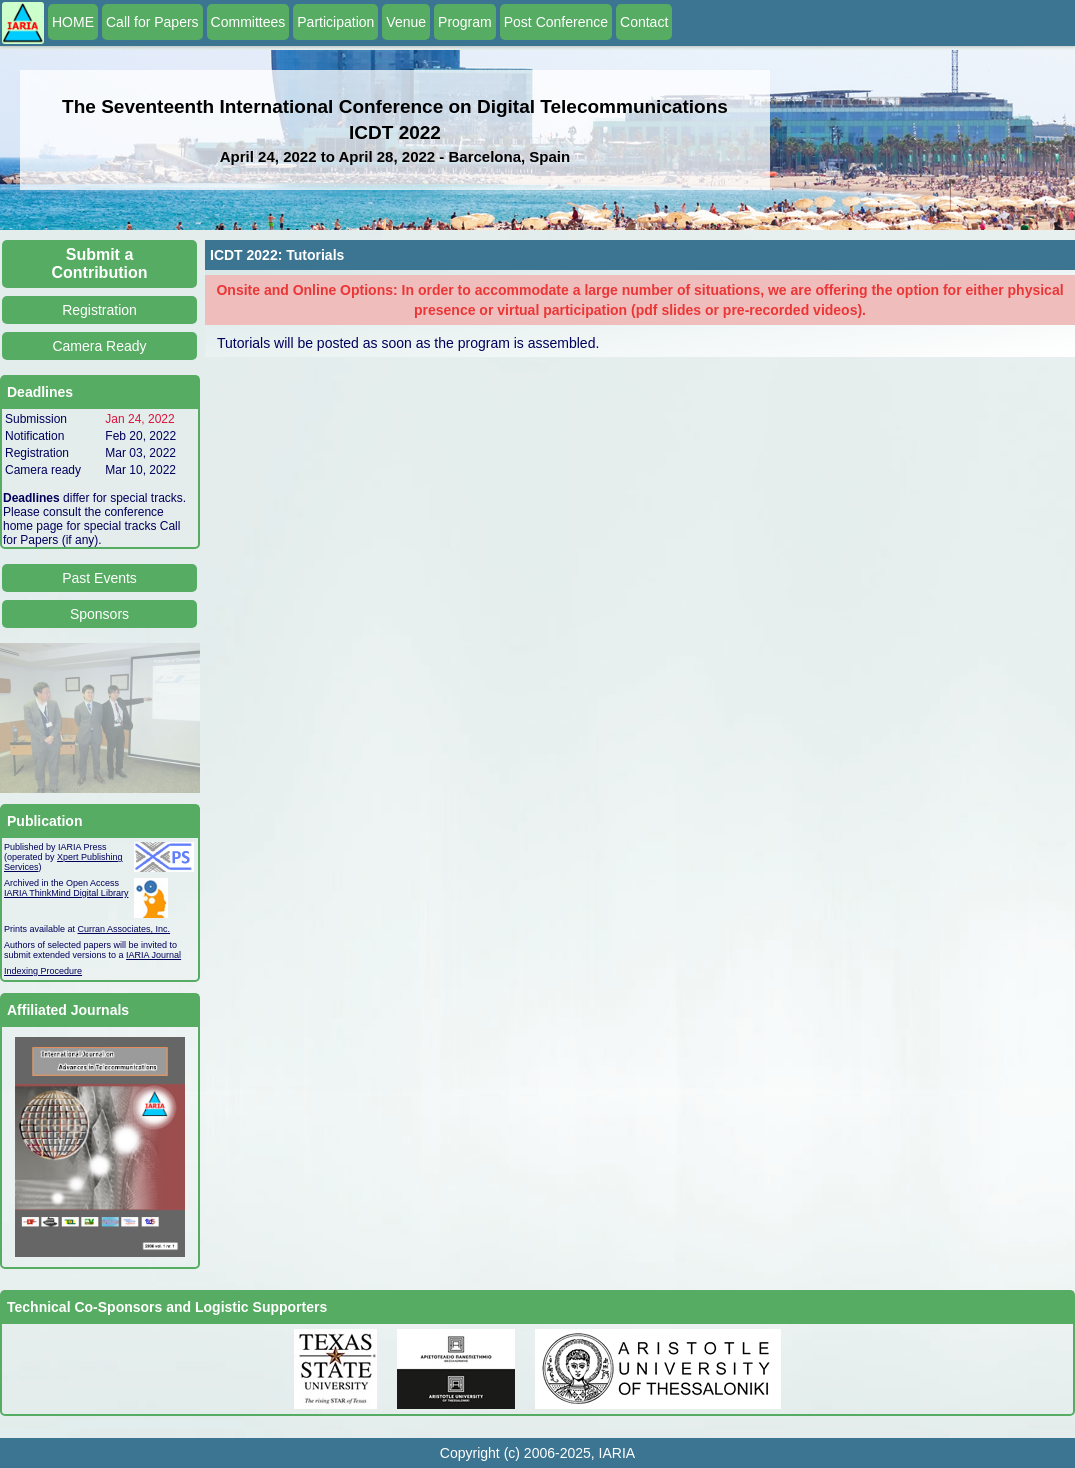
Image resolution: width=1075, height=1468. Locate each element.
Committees (248, 22)
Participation (335, 22)
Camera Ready (99, 346)
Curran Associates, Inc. (124, 929)
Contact (644, 22)
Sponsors (99, 614)
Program (465, 22)
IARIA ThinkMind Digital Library (66, 893)
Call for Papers (152, 22)
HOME (73, 22)
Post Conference (556, 22)
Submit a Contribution (100, 263)
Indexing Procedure (43, 971)
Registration (99, 310)
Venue (406, 22)
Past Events (99, 578)
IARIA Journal (153, 955)
